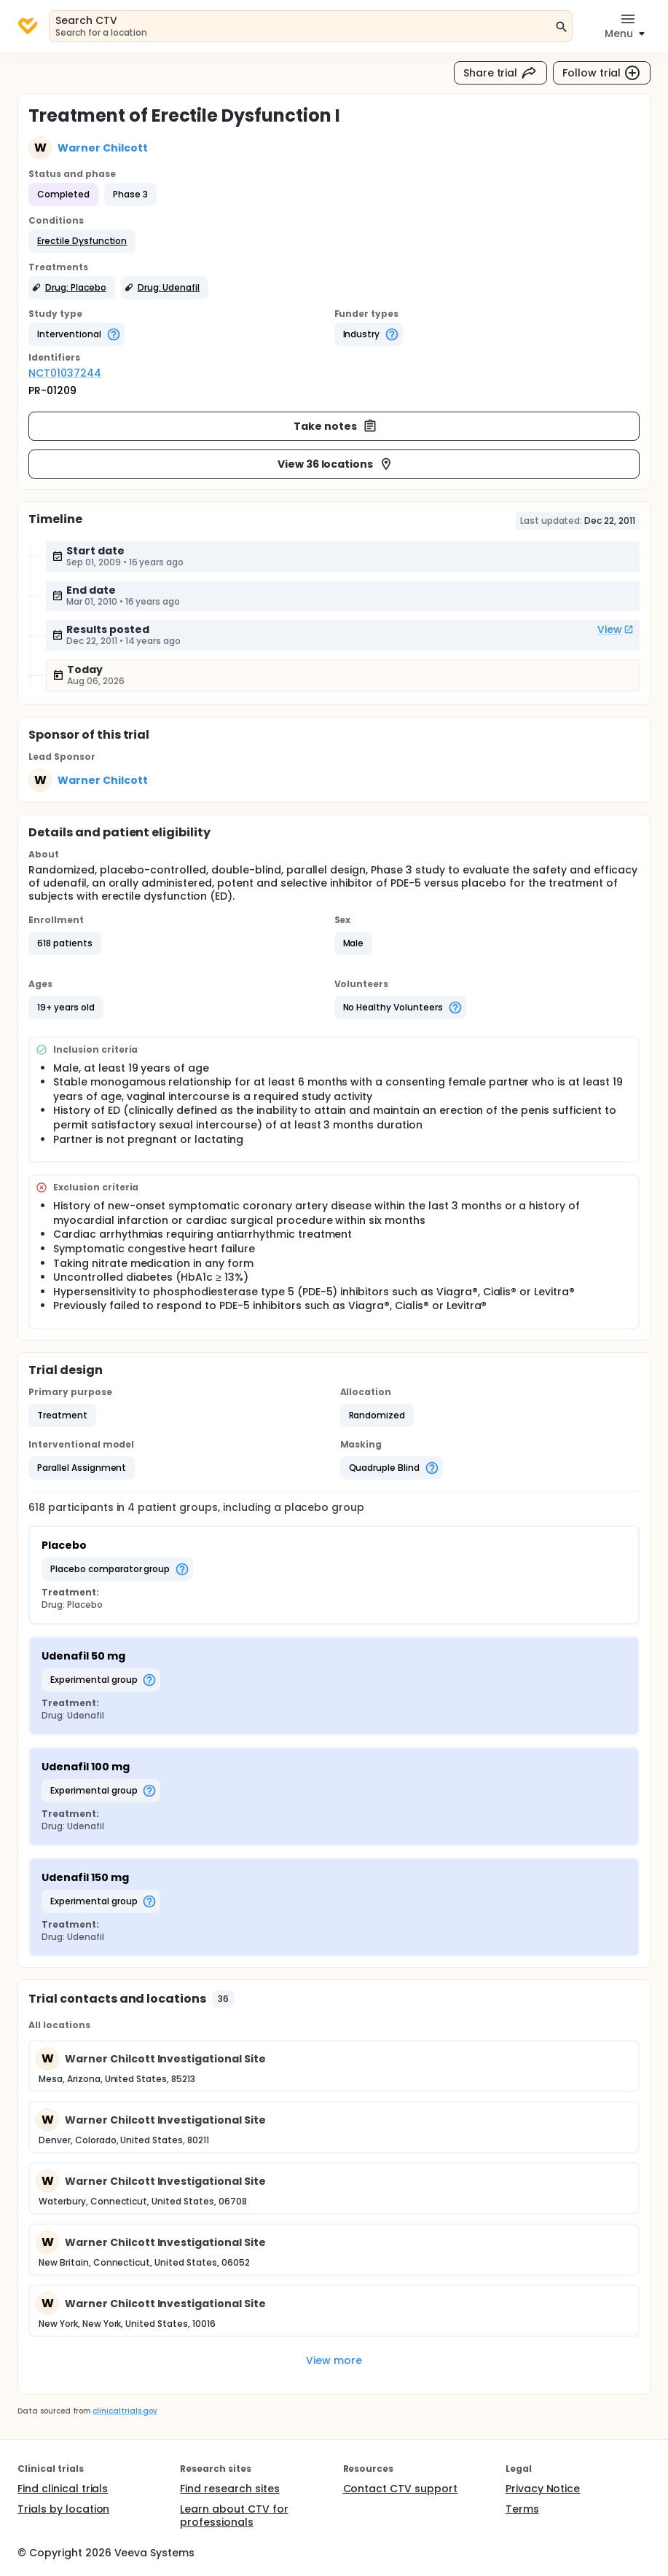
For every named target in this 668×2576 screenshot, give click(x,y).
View (615, 629)
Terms (522, 2509)
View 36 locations (336, 464)
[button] (81, 241)
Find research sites (229, 2488)
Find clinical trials (62, 2488)
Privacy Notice (543, 2488)
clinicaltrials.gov (125, 2411)
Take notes (335, 426)
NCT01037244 (64, 373)
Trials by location (63, 2509)
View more (334, 2360)
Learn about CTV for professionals (234, 2515)
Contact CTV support (400, 2488)
